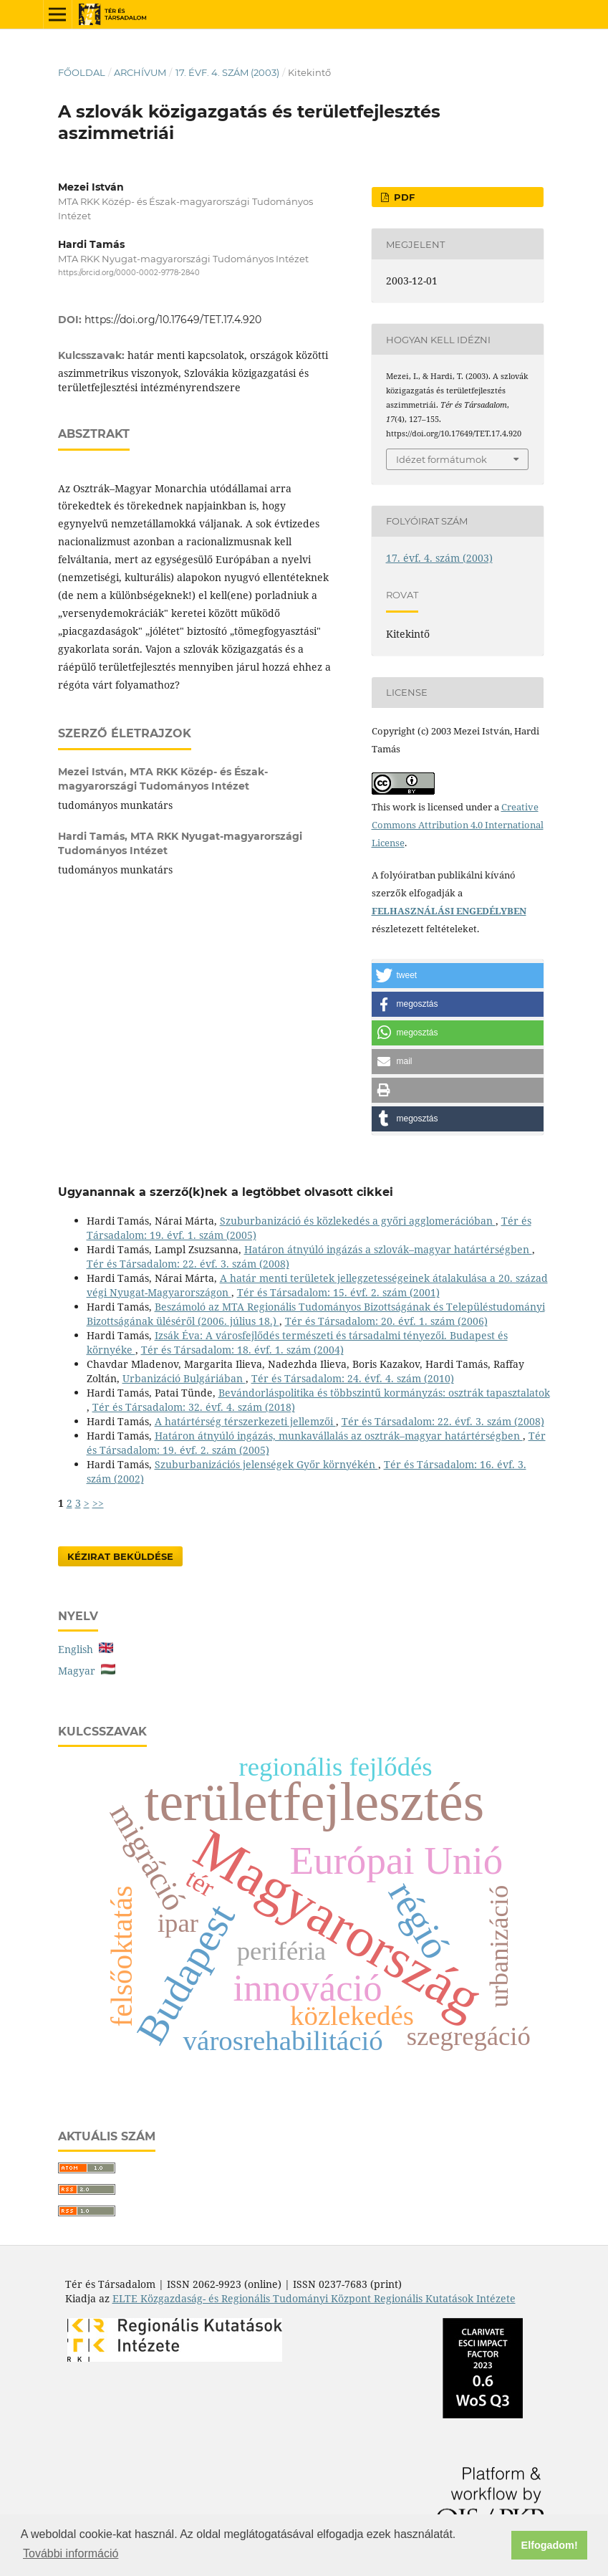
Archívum (140, 72)
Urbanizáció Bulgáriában (184, 1378)
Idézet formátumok (441, 459)
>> (98, 1503)
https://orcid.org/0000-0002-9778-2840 (129, 272)
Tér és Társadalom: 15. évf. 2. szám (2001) (338, 1292)
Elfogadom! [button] (549, 2545)
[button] (458, 975)
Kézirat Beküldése (120, 1556)
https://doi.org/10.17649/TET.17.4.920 (173, 319)
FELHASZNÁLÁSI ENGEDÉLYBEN (449, 910)
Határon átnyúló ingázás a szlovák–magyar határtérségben (388, 1249)
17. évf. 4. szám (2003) (227, 72)
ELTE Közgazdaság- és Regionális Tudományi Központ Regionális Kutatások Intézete (314, 2298)
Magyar (86, 1670)
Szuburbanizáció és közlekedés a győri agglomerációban (358, 1220)
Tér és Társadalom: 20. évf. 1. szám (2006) (386, 1321)
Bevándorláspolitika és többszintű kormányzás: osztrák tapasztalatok (384, 1392)
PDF (403, 197)
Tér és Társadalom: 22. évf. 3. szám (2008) (188, 1263)
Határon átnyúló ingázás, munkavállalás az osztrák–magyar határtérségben (339, 1435)
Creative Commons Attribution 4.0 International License (458, 824)
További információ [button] (70, 2553)
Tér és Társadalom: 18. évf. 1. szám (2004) (242, 1349)
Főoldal (81, 72)
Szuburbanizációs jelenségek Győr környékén (266, 1464)
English (85, 1649)
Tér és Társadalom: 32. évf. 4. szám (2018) (193, 1407)
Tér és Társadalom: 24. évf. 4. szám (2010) (352, 1378)
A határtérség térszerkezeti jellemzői (245, 1421)
